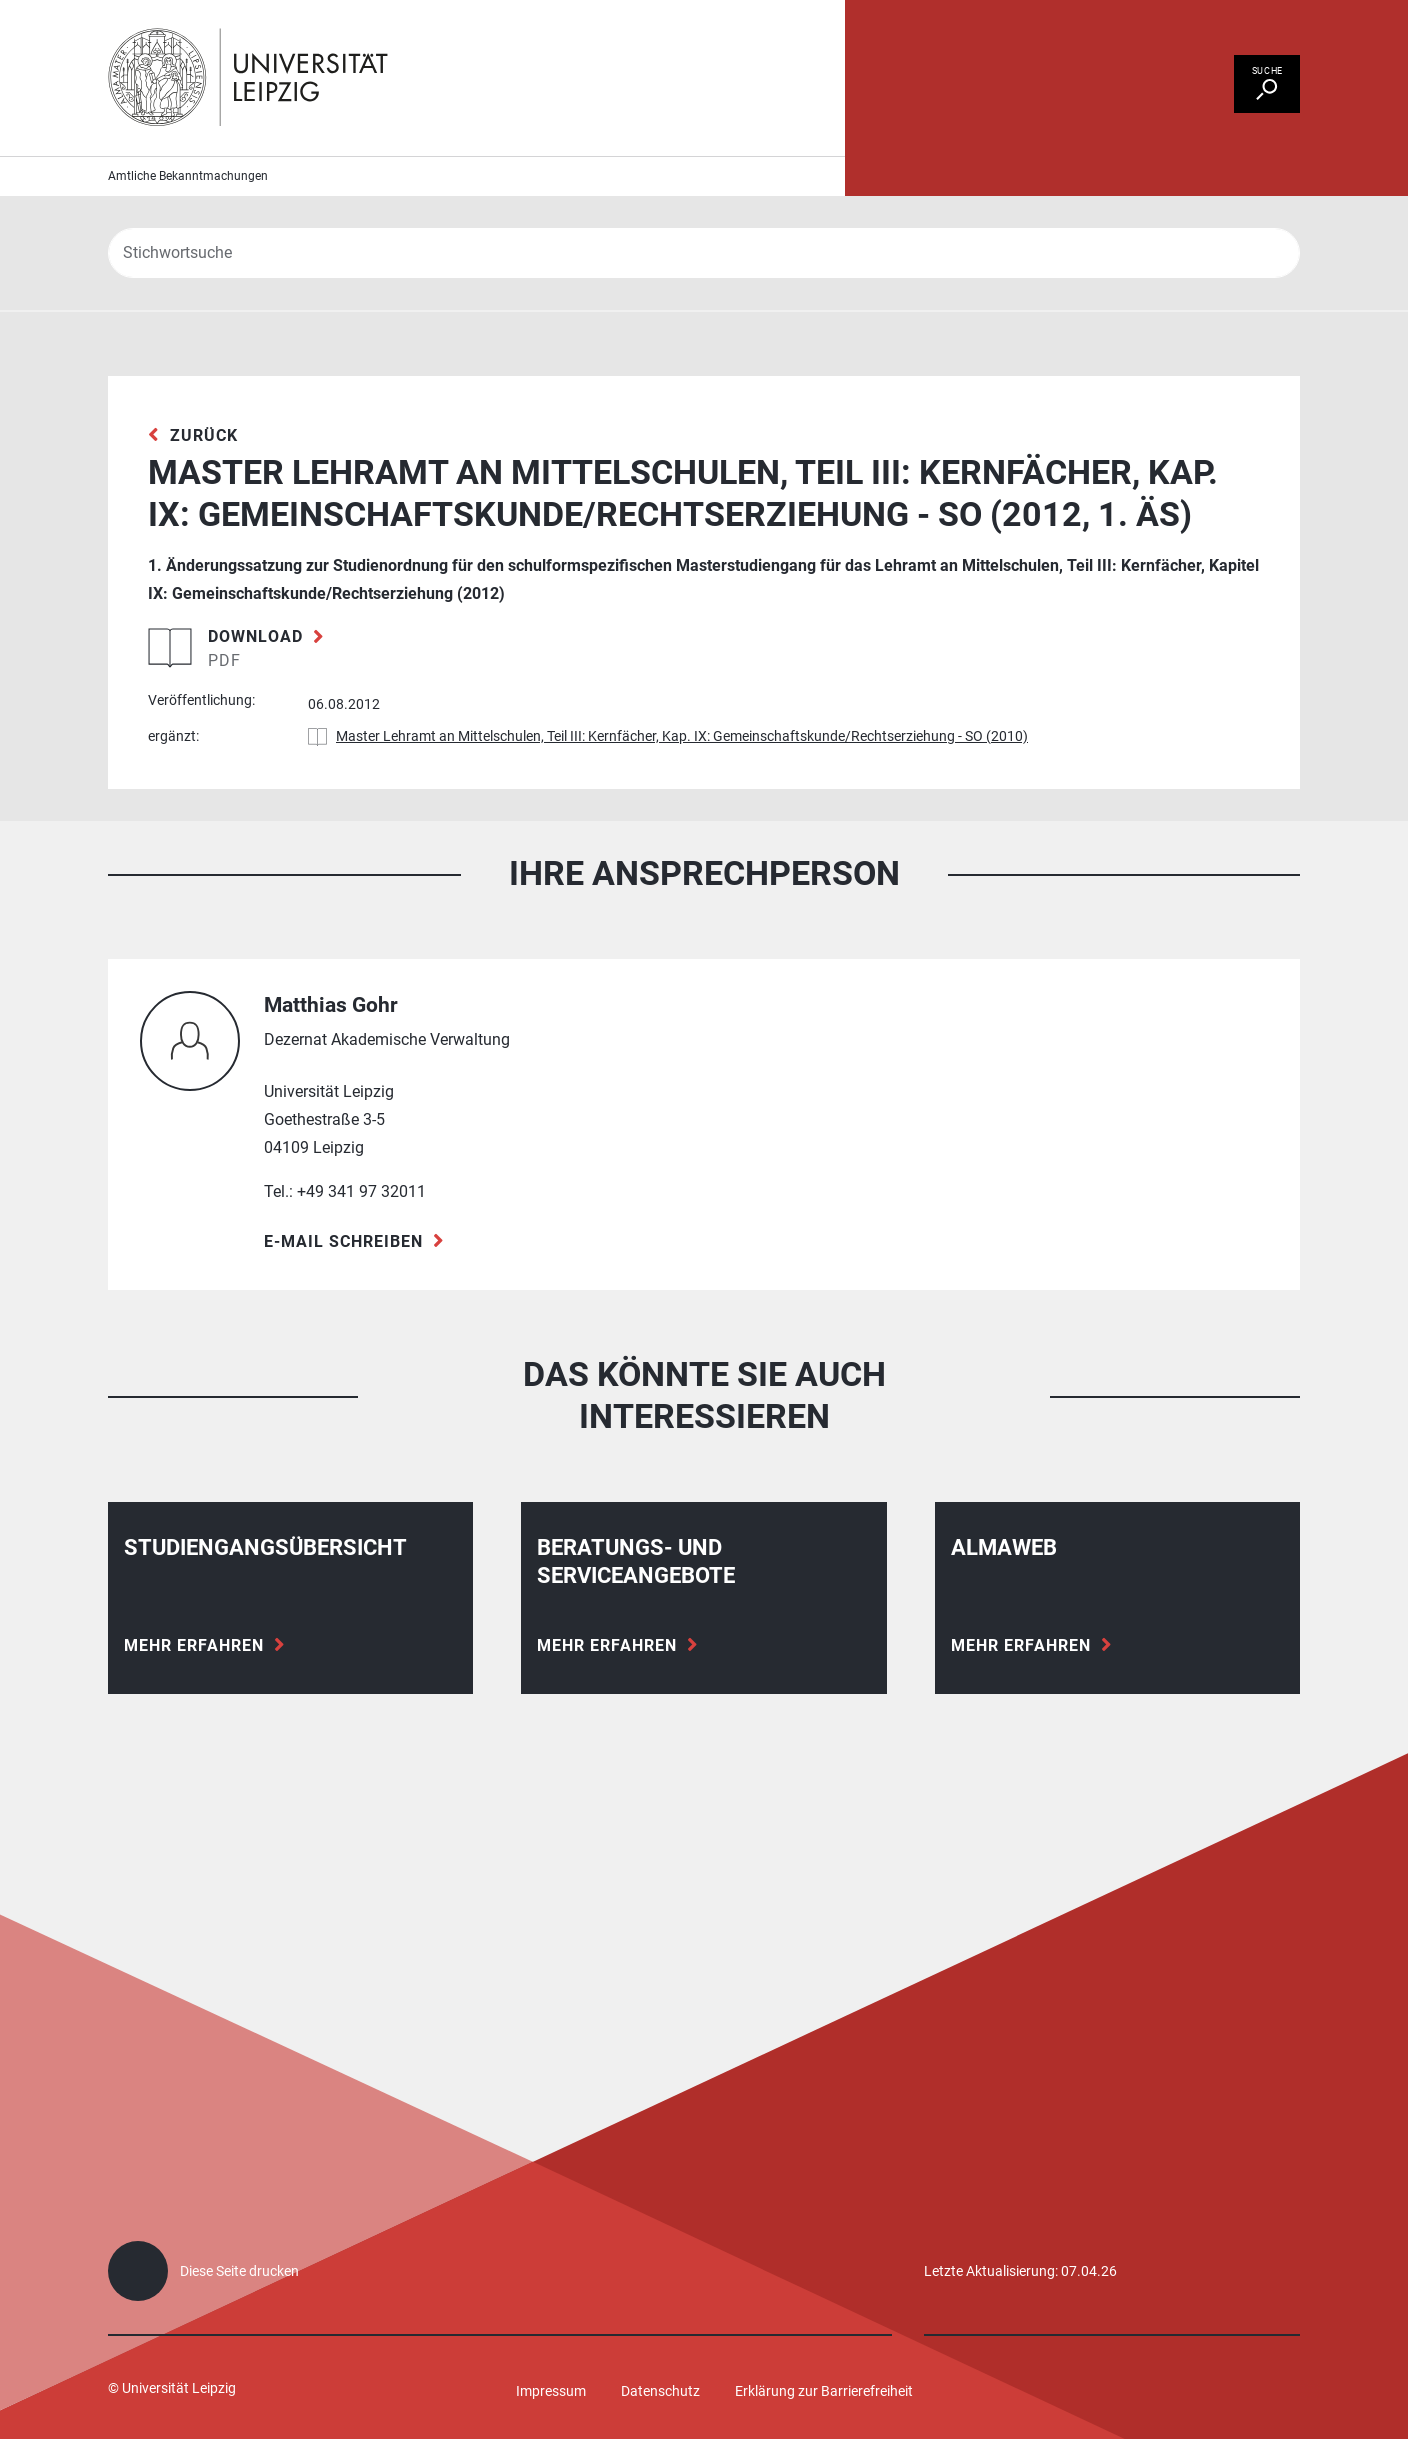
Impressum (551, 2391)
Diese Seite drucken (239, 2271)
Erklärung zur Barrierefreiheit (824, 2391)
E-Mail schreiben (343, 1266)
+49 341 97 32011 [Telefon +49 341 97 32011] (361, 1216)
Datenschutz (660, 2391)
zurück (204, 459)
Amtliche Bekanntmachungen (188, 200)
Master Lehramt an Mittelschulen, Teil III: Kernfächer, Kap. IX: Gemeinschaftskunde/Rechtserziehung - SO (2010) (682, 762)
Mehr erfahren (194, 1670)
